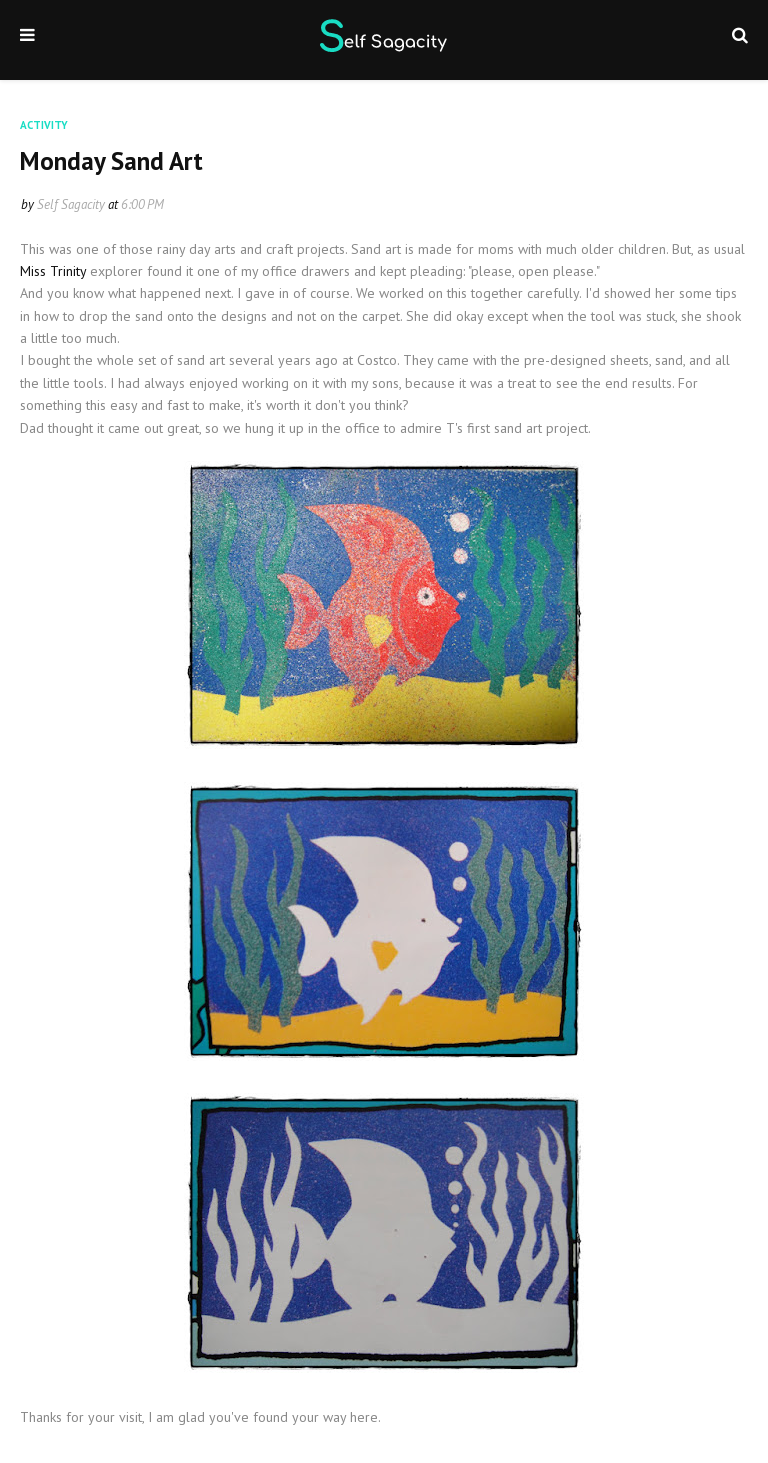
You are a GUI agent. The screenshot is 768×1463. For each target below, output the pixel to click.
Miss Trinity (55, 271)
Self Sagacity (71, 204)
